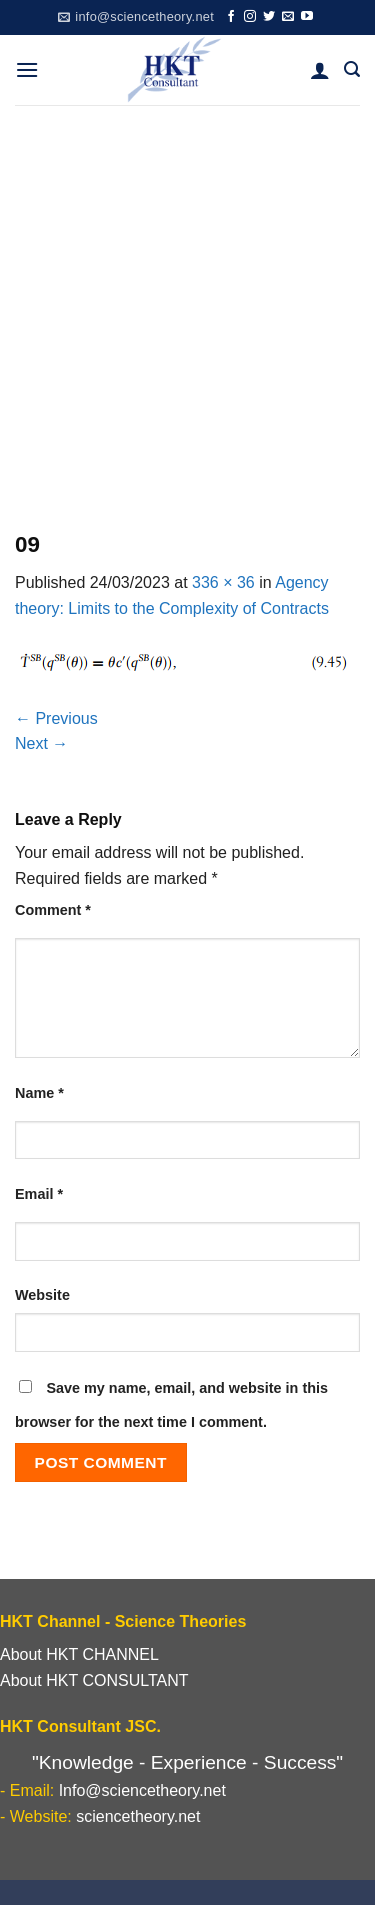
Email (39, 1194)
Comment (53, 910)
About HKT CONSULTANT (94, 1680)
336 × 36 (223, 582)
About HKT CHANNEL (79, 1654)
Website (42, 1295)
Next (41, 743)
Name (39, 1093)
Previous (56, 718)
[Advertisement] (187, 302)
